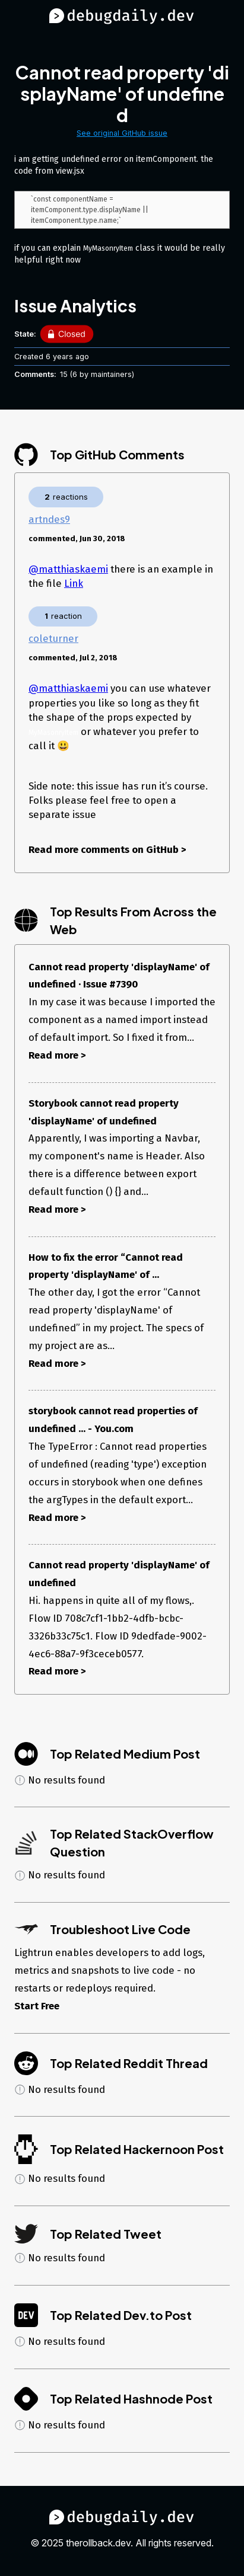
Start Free (36, 2008)
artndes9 (49, 521)
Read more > (57, 1057)
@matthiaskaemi (68, 571)
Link (73, 585)
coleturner (53, 640)
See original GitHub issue (122, 133)
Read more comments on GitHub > (107, 851)
